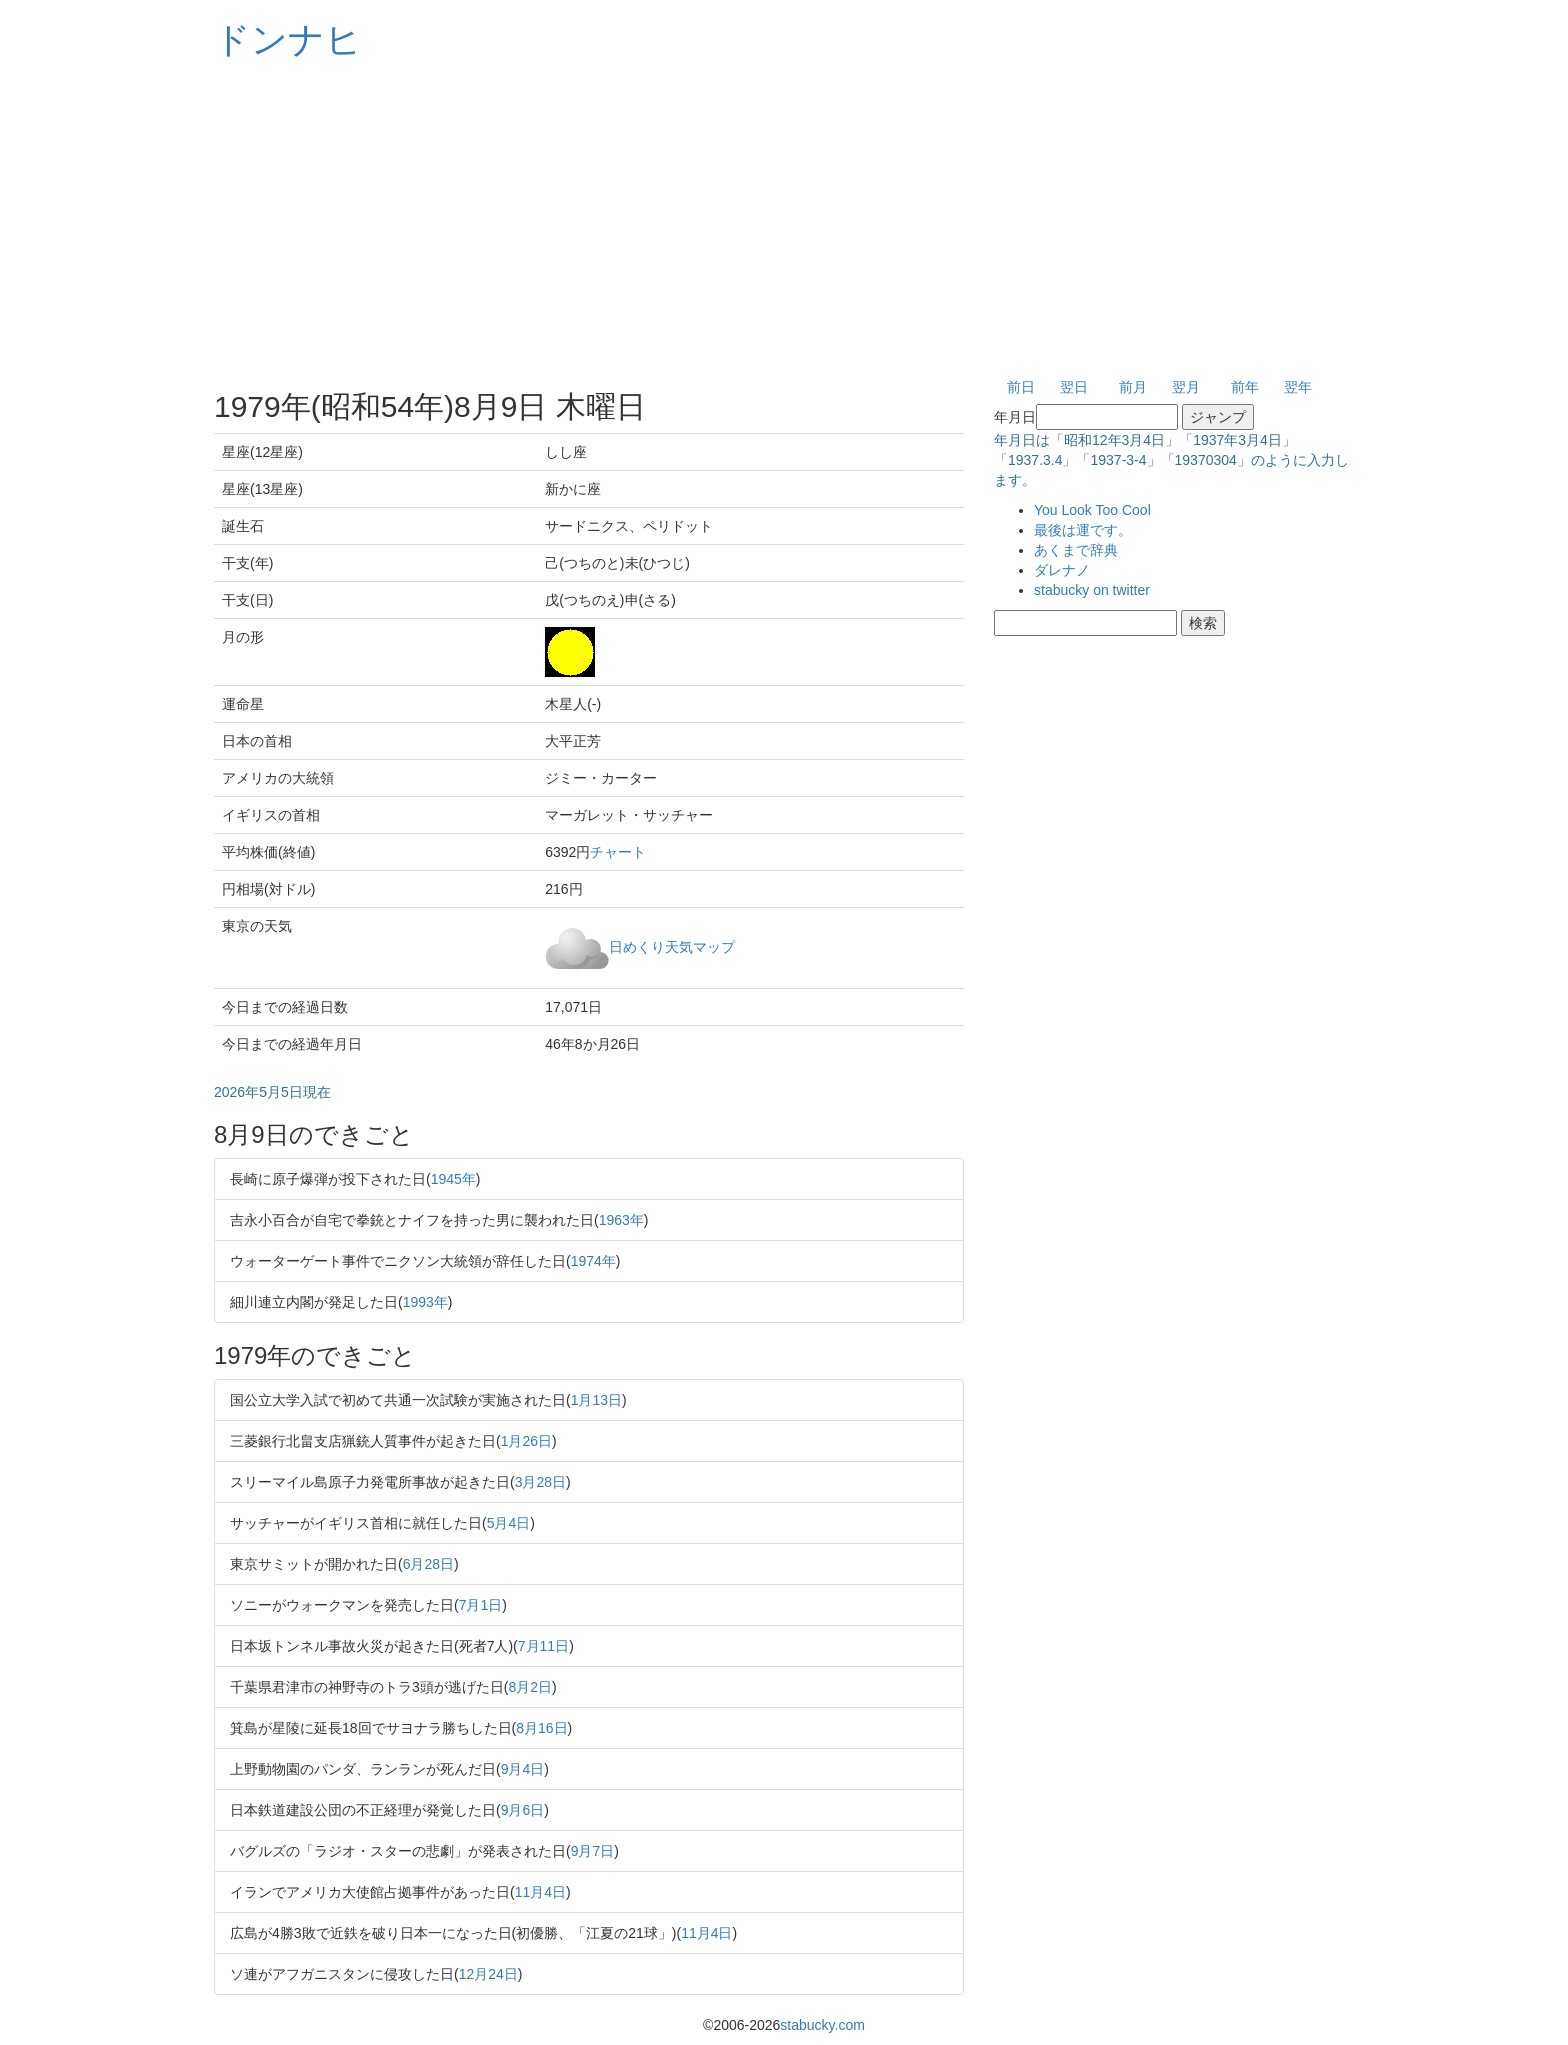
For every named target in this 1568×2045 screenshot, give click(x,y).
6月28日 (428, 1564)
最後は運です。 (1083, 530)
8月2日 (530, 1687)
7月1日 (481, 1605)
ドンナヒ (288, 39)
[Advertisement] (784, 220)
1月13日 (596, 1400)
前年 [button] (1245, 387)
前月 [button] (1133, 387)
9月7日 (593, 1851)
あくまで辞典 (1076, 550)
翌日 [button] (1074, 387)
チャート (618, 852)
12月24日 (488, 1974)
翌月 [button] (1186, 387)
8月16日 (541, 1728)
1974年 (593, 1261)
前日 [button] (1021, 387)
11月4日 (540, 1892)
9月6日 (523, 1810)
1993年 (425, 1302)
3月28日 (540, 1482)
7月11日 (543, 1646)
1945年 (453, 1179)
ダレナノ (1062, 570)
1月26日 (526, 1441)
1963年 (621, 1220)
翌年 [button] (1298, 387)
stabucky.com (822, 2025)
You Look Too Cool (1092, 510)
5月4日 (509, 1523)
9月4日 (523, 1769)
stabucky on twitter (1092, 590)
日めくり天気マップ (672, 946)
